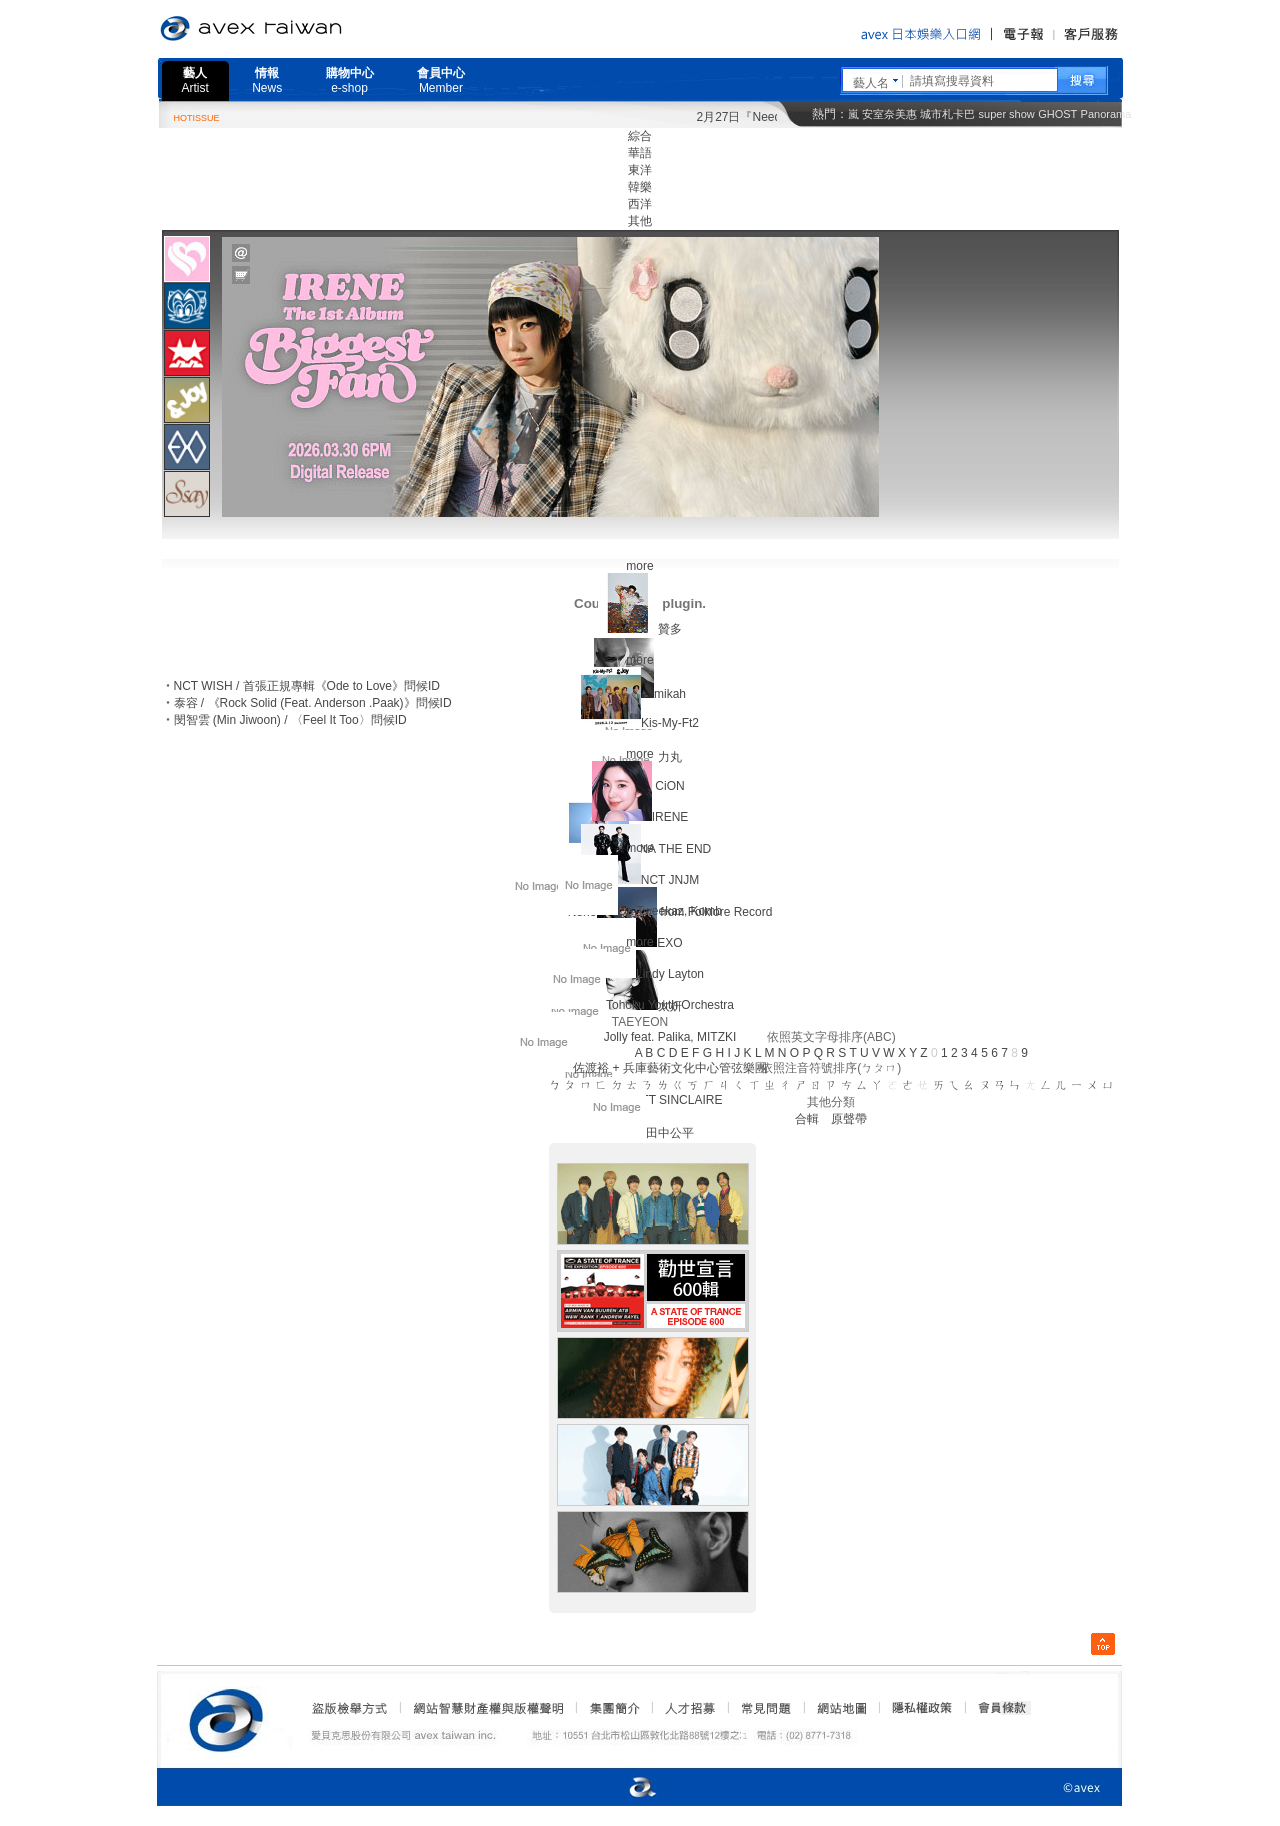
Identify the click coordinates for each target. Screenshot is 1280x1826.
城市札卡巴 (947, 114)
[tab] (187, 258)
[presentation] (187, 259)
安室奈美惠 (889, 114)
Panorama (1106, 114)
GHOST (1057, 114)
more (639, 566)
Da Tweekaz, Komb (670, 911)
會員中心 (441, 80)
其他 (640, 221)
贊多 (670, 629)
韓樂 (640, 187)
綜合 (640, 136)
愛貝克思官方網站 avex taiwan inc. (307, 29)
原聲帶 (849, 1119)
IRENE (670, 817)
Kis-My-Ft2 (670, 723)
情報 (267, 80)
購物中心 (350, 80)
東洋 (640, 170)
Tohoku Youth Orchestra (670, 1005)
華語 (640, 153)
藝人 (195, 80)
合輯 (807, 1119)
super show (1007, 114)
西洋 (640, 204)
